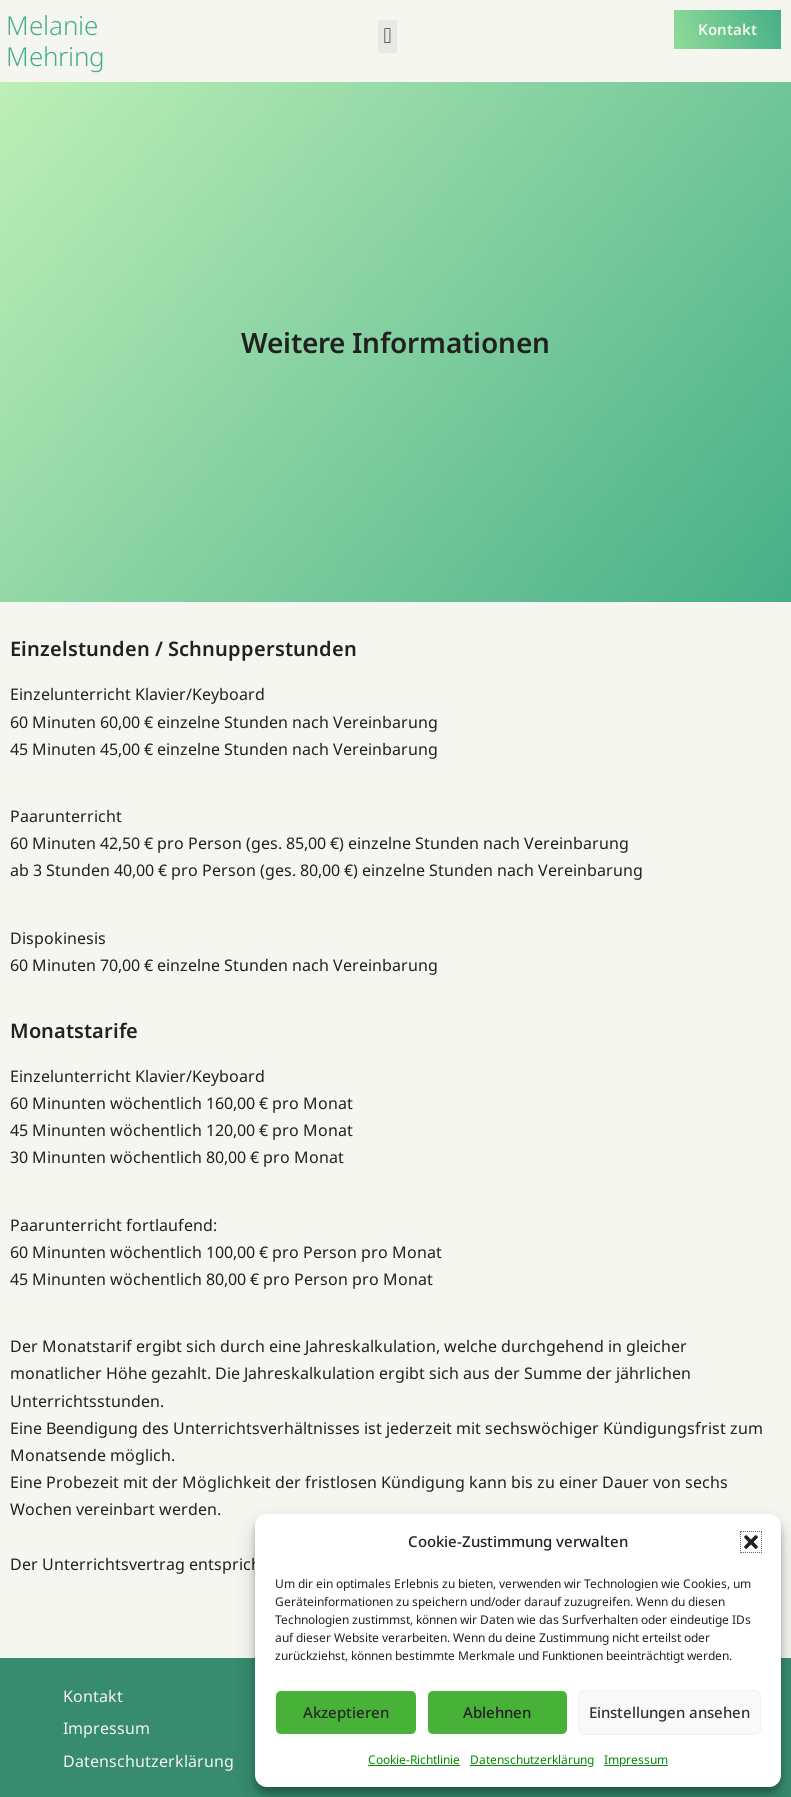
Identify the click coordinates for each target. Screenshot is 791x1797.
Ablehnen (497, 1712)
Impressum (636, 1759)
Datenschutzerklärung (532, 1759)
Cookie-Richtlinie (414, 1759)
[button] (751, 1542)
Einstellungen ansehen (669, 1712)
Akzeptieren (346, 1712)
